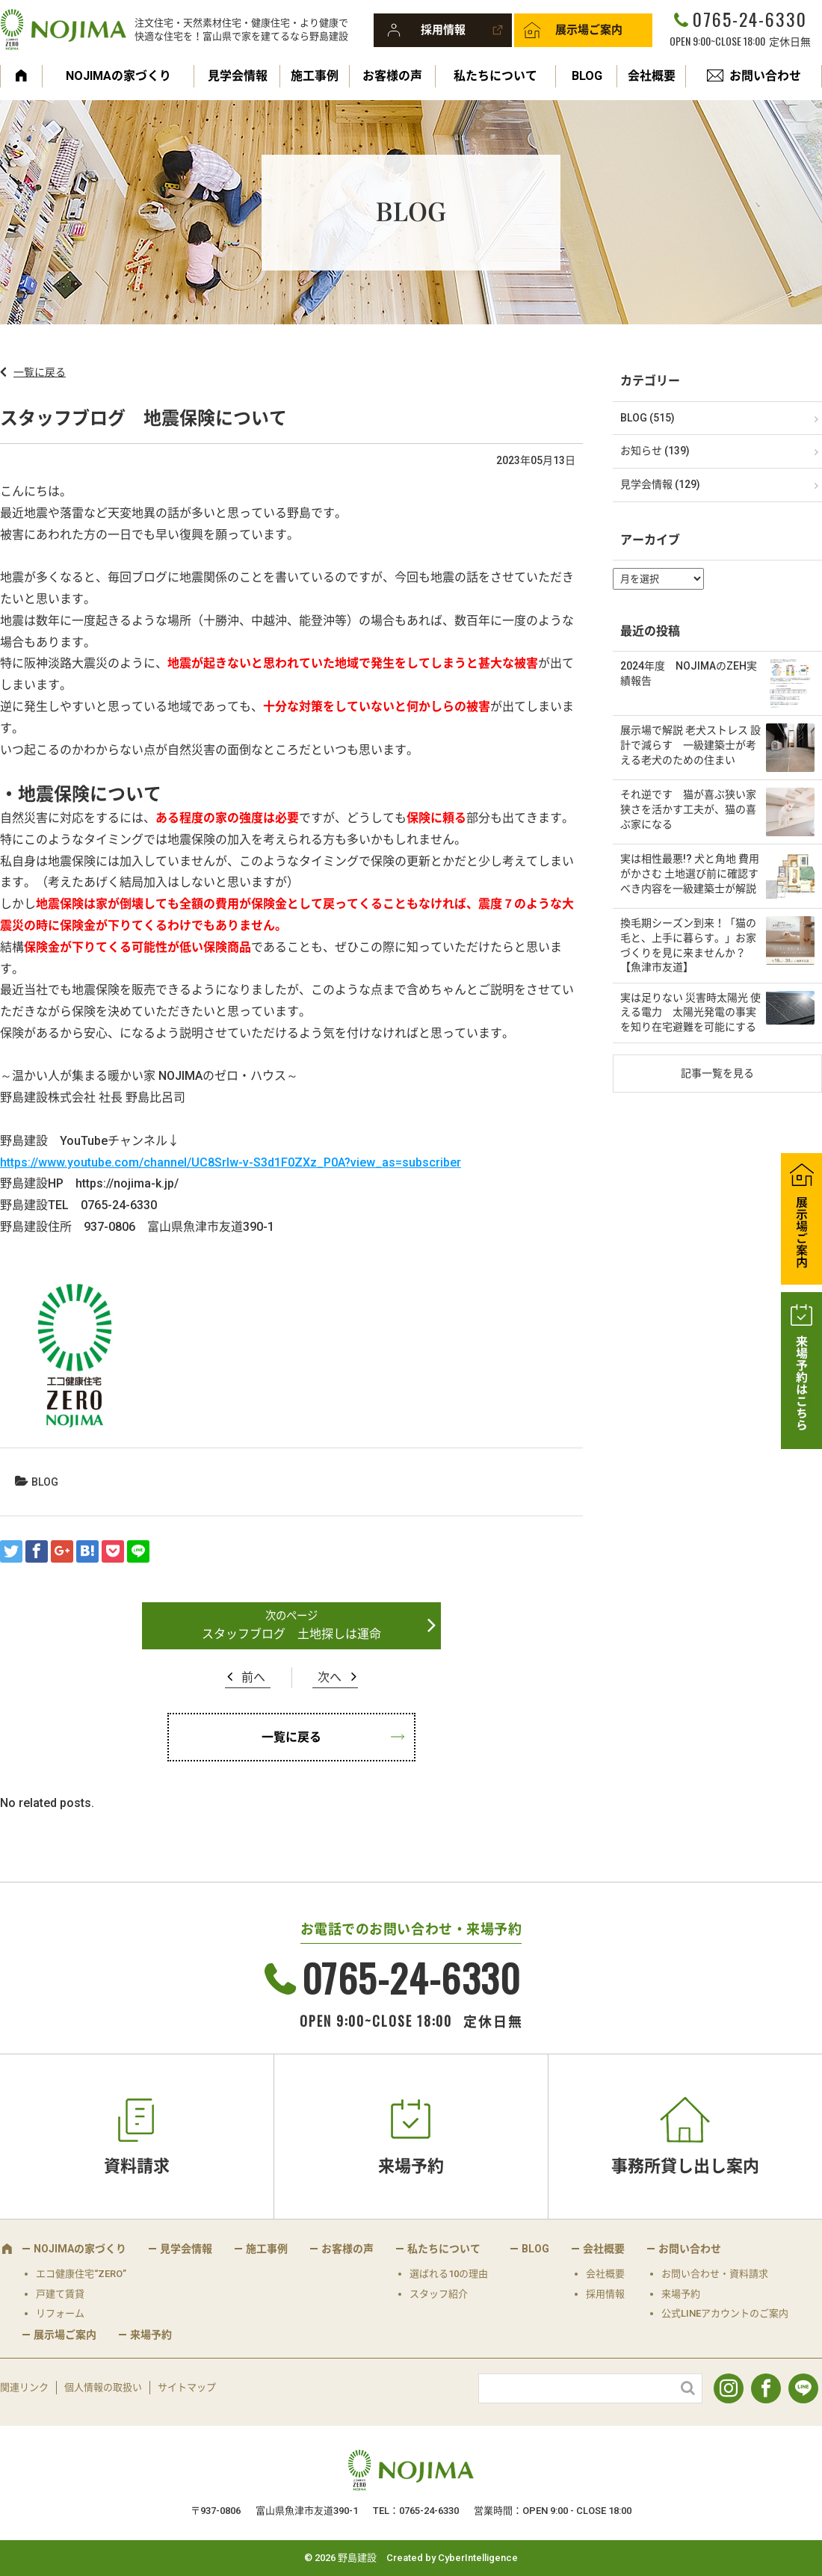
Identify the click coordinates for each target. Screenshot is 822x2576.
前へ (253, 1677)
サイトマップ (187, 2387)
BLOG (587, 76)
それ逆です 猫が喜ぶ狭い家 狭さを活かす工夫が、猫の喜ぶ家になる (688, 809)
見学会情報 (238, 76)
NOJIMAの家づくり (118, 76)
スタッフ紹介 (439, 2293)
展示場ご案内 (588, 30)
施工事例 (315, 76)
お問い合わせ (765, 76)
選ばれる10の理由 (449, 2273)
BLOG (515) (647, 418)
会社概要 (652, 76)
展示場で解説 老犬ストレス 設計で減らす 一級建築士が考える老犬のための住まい (690, 744)
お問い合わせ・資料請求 (714, 2273)
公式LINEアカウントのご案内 (724, 2313)
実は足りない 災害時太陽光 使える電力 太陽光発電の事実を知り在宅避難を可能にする (690, 1012)
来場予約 (411, 2166)
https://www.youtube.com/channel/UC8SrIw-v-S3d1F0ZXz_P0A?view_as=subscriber (230, 1162)
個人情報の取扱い (103, 2387)
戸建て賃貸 (60, 2293)
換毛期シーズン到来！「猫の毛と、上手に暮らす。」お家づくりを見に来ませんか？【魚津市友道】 (688, 945)
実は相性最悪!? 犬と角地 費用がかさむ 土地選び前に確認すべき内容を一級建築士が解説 (689, 873)
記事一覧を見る (717, 1073)
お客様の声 (392, 76)
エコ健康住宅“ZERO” (81, 2273)
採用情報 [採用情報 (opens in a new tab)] (605, 2293)
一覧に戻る (39, 372)
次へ (330, 1677)
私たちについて (495, 76)
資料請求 (137, 2166)
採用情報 (443, 30)
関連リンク (24, 2387)
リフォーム (60, 2313)
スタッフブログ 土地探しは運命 (291, 1634)
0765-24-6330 (749, 18)
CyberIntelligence (478, 2557)
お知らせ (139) (655, 451)
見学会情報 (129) (660, 484)
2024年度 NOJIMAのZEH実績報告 (688, 673)
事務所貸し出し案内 (685, 2166)
